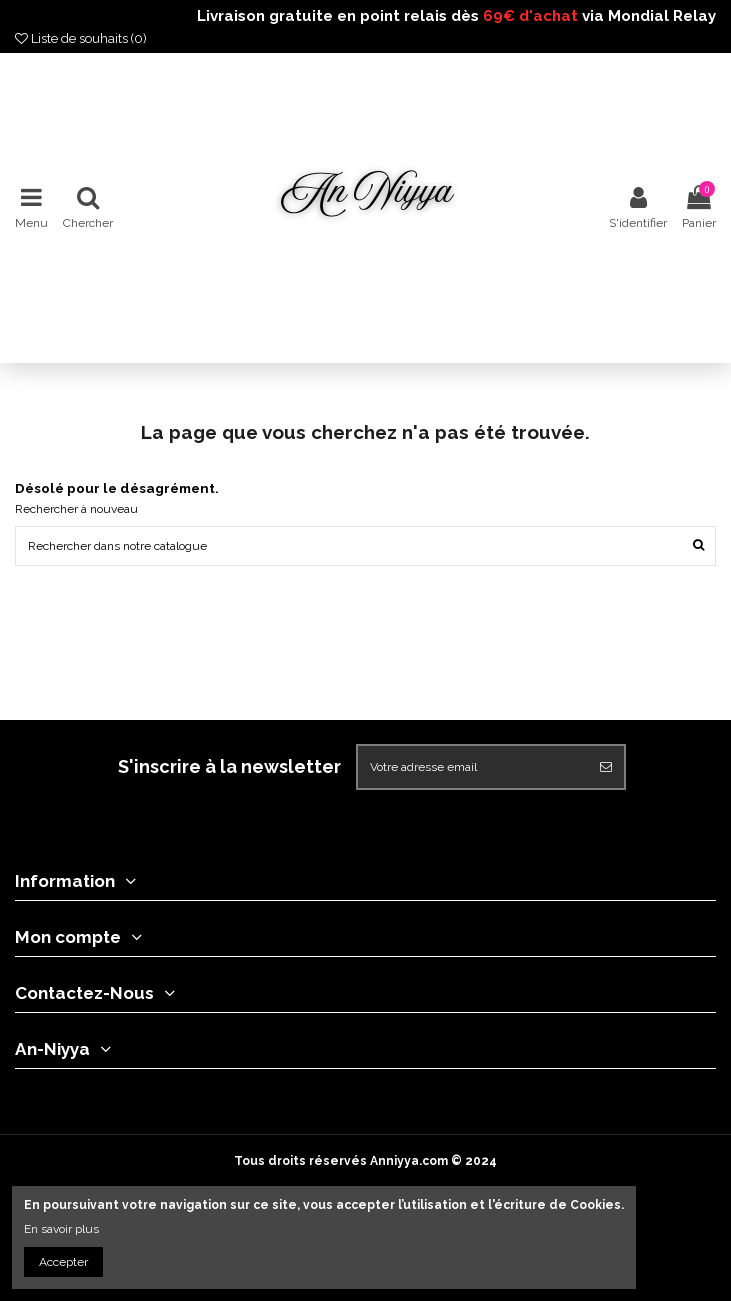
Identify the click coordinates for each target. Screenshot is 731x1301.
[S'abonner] (606, 767)
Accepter (63, 1262)
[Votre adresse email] (473, 767)
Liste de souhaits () (81, 38)
